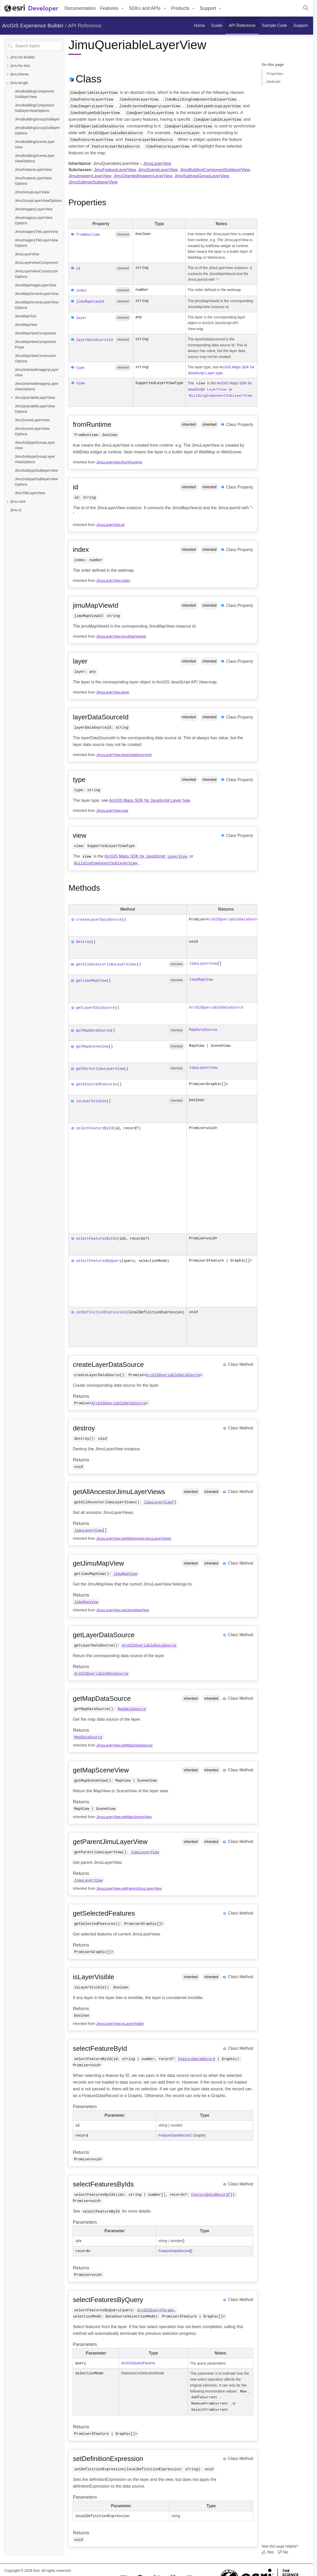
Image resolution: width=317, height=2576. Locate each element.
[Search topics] (34, 46)
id (78, 268)
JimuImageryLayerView (89, 176)
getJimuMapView (91, 979)
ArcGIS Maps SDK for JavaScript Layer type (149, 799)
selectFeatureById (94, 1127)
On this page (273, 65)
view (80, 383)
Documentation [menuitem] (80, 8)
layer (81, 318)
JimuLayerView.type (112, 810)
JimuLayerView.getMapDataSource (124, 1744)
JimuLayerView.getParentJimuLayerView (129, 1887)
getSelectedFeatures (96, 1083)
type (80, 367)
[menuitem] (112, 8)
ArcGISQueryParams (155, 2308)
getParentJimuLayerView (100, 1067)
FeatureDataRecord (197, 2057)
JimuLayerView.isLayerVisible (120, 2023)
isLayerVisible (91, 1100)
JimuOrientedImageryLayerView (142, 176)
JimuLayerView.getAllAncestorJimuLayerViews (133, 1537)
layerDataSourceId (94, 340)
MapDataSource (203, 1028)
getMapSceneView (92, 1045)
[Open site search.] (306, 8)
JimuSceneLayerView (158, 169)
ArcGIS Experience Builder (33, 25)
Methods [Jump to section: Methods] (274, 82)
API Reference (85, 25)
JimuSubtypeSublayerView (92, 182)
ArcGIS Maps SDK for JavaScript (146, 855)
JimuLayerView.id (110, 524)
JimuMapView (201, 978)
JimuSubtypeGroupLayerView (201, 176)
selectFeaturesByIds (96, 1237)
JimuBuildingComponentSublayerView (215, 169)
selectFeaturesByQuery (98, 1259)
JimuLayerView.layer (112, 691)
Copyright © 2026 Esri (22, 2568)
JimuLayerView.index (113, 580)
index (81, 290)
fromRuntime (88, 234)
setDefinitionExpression (101, 1310)
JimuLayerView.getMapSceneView (124, 1816)
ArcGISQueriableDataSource (234, 918)
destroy (83, 940)
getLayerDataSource (95, 1006)
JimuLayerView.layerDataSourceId (124, 754)
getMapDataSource (93, 1029)
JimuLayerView (157, 163)
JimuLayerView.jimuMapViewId (121, 636)
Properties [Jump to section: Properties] (275, 74)
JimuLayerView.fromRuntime (119, 461)
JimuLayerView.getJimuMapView (122, 1609)
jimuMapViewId (90, 301)
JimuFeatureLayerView (115, 169)
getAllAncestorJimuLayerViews (106, 963)
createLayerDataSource (98, 918)
